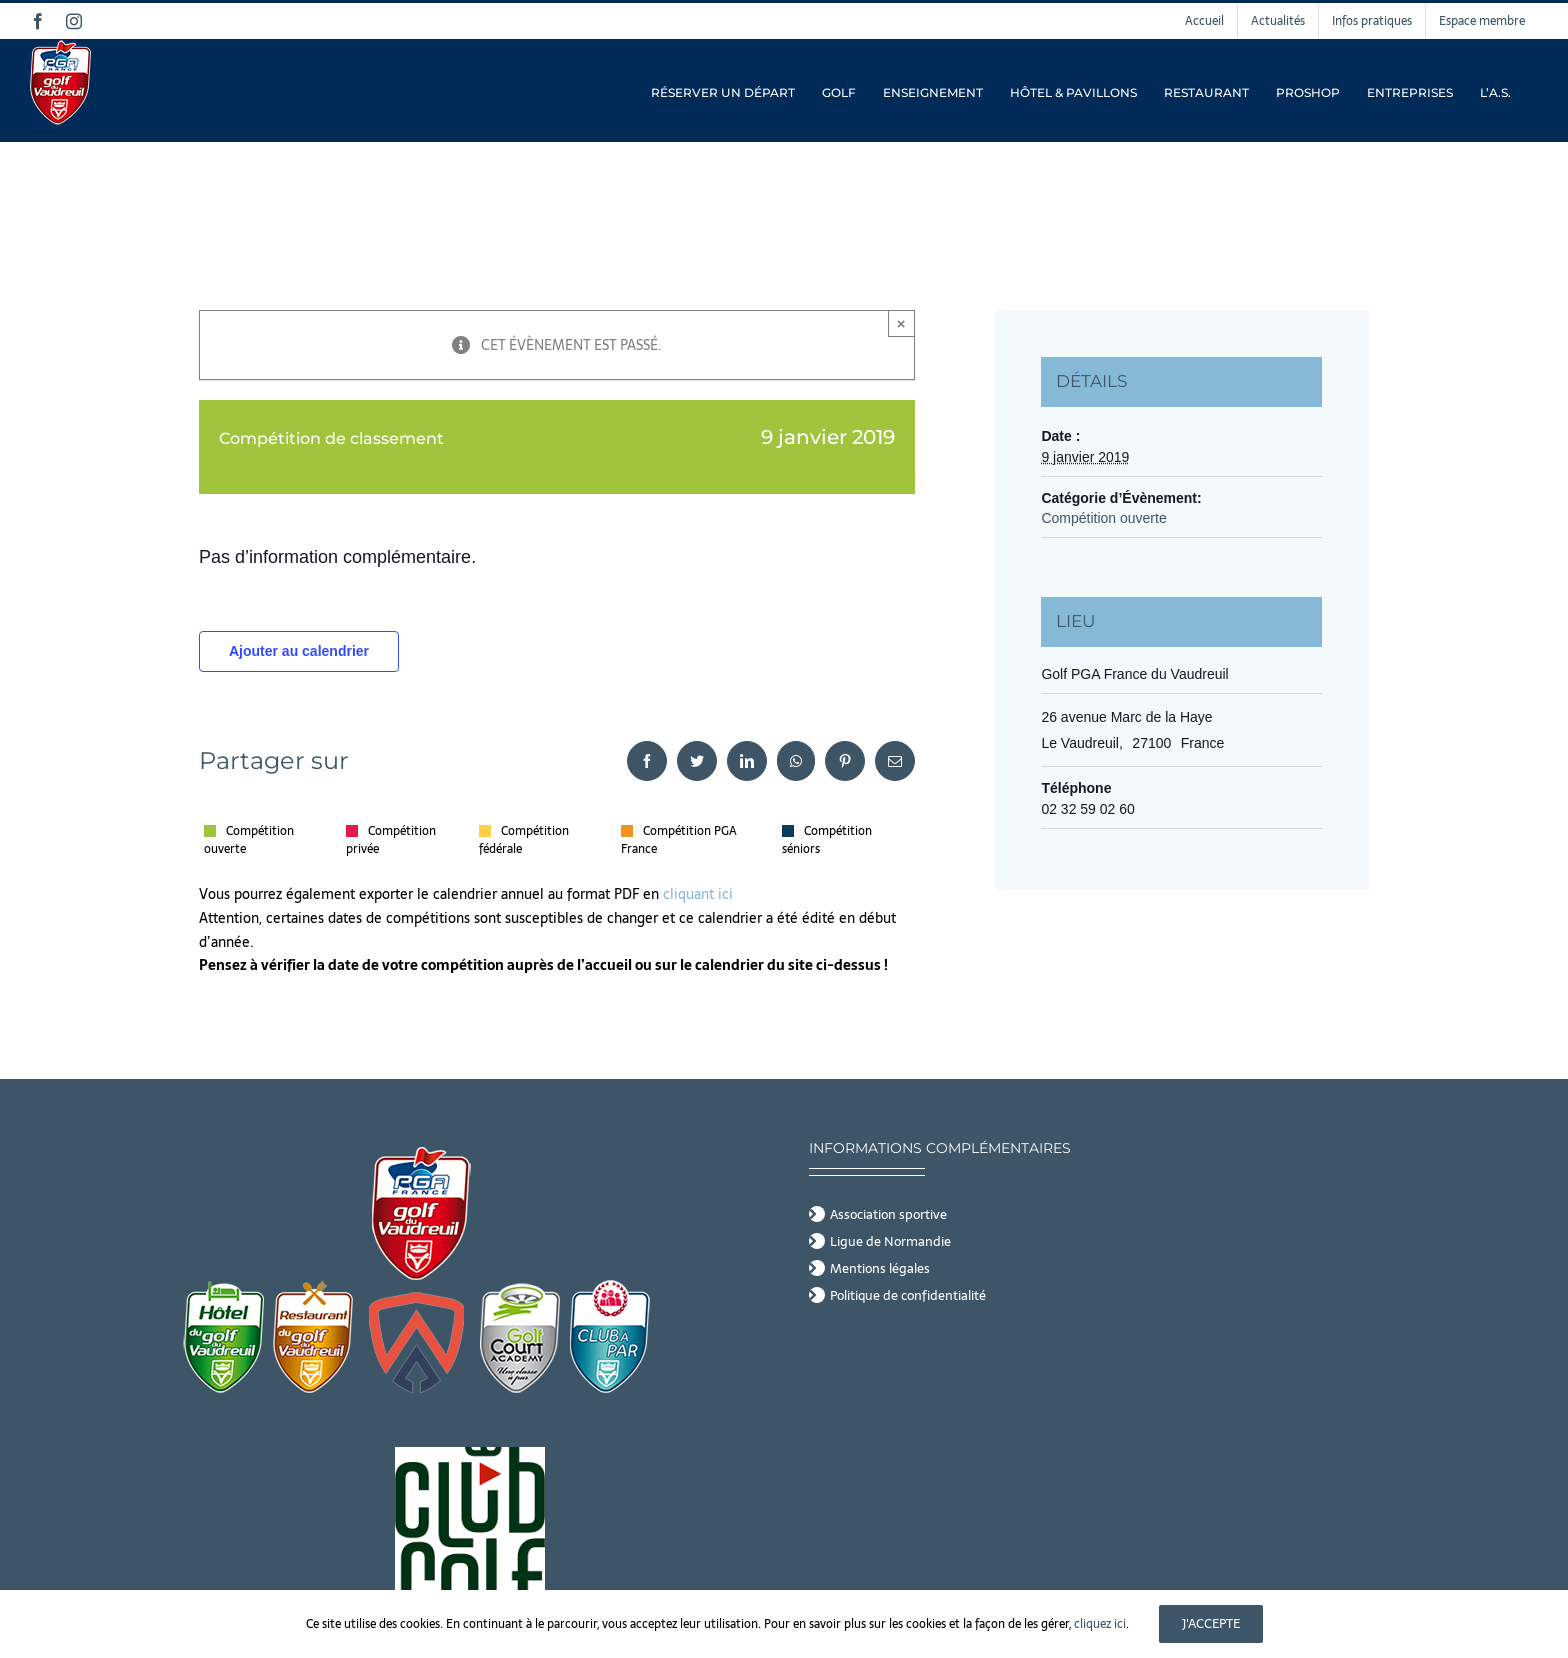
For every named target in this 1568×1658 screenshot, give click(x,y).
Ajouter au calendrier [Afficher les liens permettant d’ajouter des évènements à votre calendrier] (299, 651)
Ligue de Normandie (890, 1242)
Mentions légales (880, 1269)
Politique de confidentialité (908, 1296)
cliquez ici (1100, 1624)
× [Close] (901, 323)
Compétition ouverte (1103, 518)
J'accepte (1211, 1623)
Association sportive (888, 1215)
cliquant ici (700, 894)
